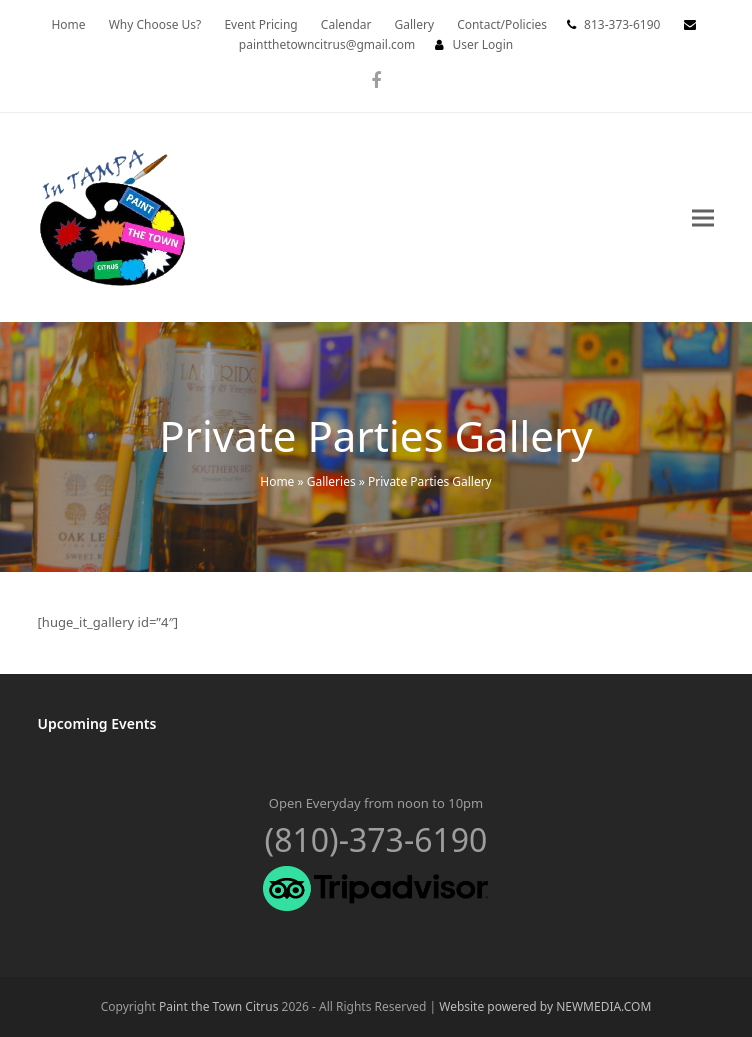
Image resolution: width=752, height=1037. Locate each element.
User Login (482, 44)
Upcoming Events (97, 723)
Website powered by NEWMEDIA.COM (545, 1006)
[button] (703, 217)
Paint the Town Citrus (218, 1006)
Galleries (331, 481)
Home (277, 481)
